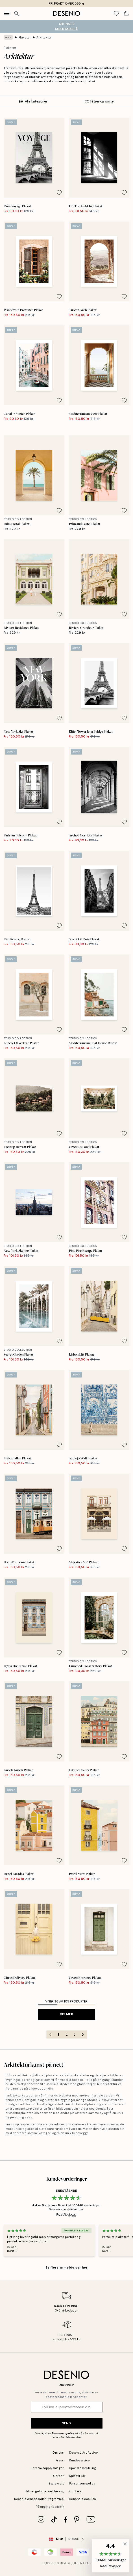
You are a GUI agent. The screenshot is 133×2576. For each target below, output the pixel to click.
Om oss (58, 2452)
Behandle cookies (82, 2499)
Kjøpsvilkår (77, 2476)
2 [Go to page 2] (67, 2034)
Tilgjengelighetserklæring (45, 2491)
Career (58, 2476)
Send (66, 2423)
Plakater (25, 37)
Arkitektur (44, 37)
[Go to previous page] (50, 2034)
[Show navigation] (7, 13)
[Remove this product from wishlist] (59, 193)
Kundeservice (79, 2460)
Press (60, 2460)
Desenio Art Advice (83, 2452)
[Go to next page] (83, 2034)
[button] (110, 2555)
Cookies (75, 2491)
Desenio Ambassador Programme (39, 2499)
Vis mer (66, 2014)
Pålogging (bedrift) (50, 2507)
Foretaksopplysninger (47, 2468)
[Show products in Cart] (126, 13)
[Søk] (17, 13)
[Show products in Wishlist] (116, 13)
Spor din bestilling (82, 2468)
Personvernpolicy (63, 2433)
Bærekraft (56, 2483)
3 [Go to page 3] (75, 2034)
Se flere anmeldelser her (66, 2267)
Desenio (79, 2563)
